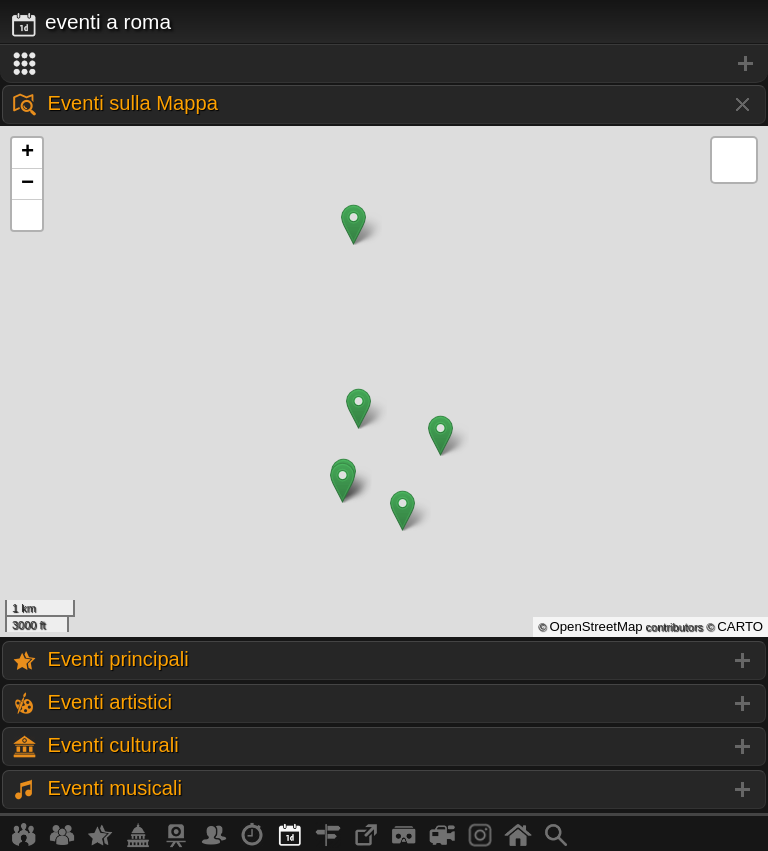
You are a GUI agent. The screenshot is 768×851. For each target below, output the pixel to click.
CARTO (740, 626)
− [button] (27, 184)
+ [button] (27, 153)
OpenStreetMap (595, 626)
